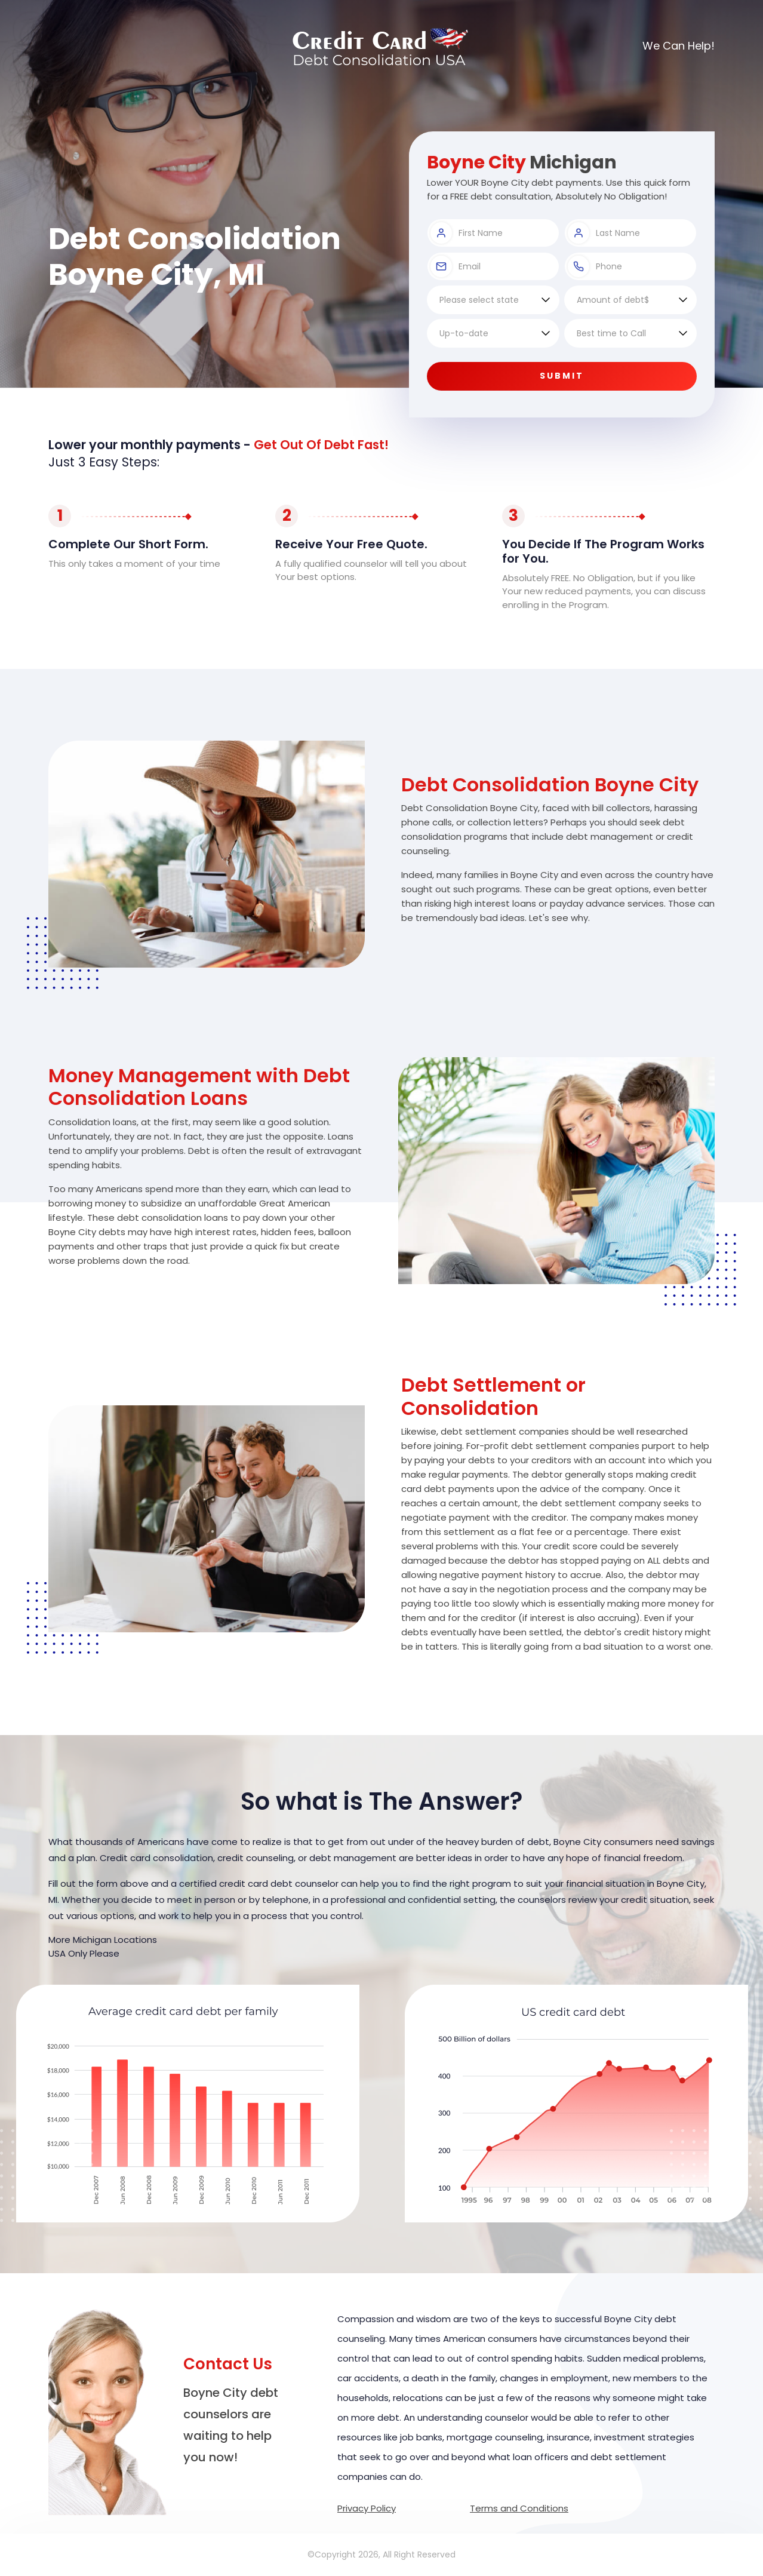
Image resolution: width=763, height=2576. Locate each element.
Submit (562, 376)
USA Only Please (83, 1953)
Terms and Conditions (519, 2508)
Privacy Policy (366, 2508)
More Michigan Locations (102, 1939)
